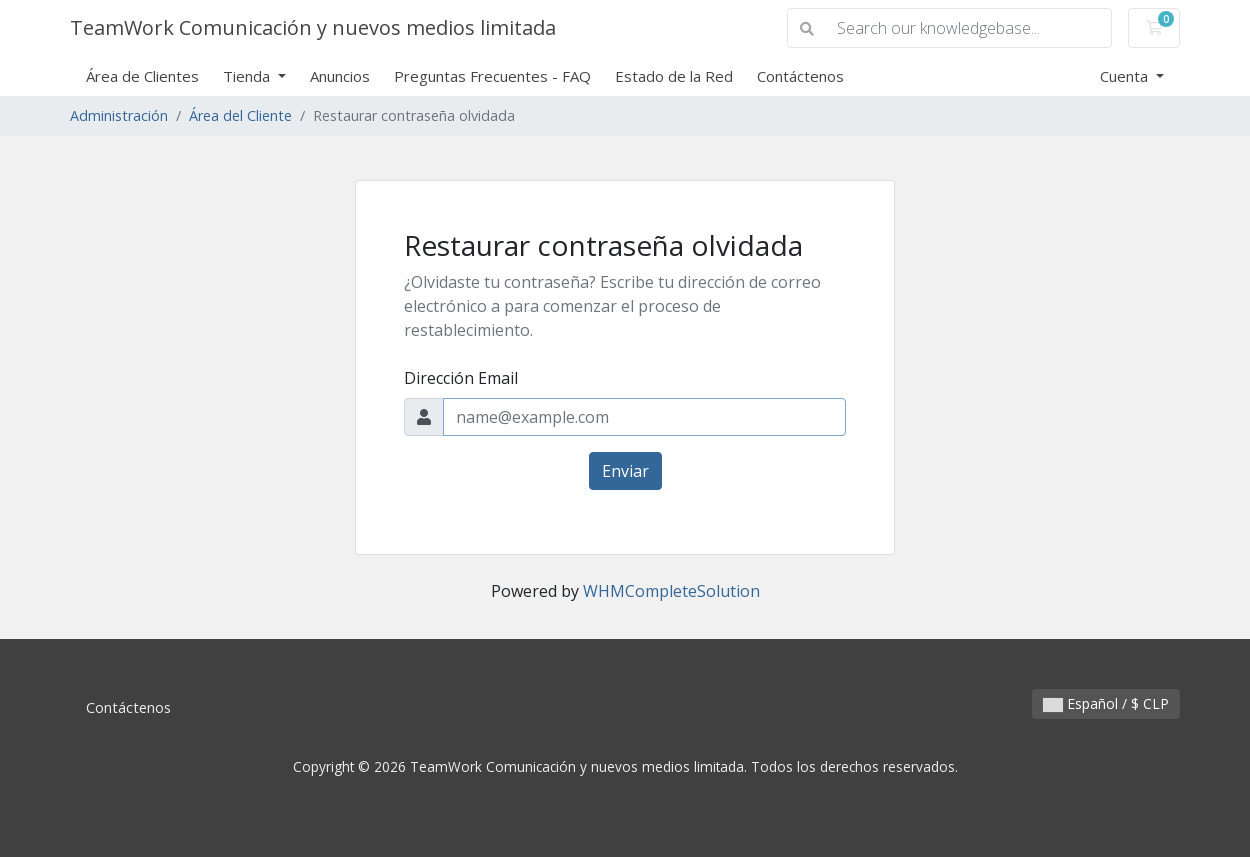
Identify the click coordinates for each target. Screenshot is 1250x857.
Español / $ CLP (1106, 703)
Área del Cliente (240, 115)
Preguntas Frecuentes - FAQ (492, 76)
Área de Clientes (142, 76)
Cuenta (1126, 76)
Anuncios (340, 76)
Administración (119, 115)
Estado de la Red (674, 76)
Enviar (625, 471)
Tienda (248, 76)
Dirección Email (461, 378)
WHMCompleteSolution (671, 591)
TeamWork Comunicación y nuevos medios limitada (313, 27)
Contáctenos (800, 76)
